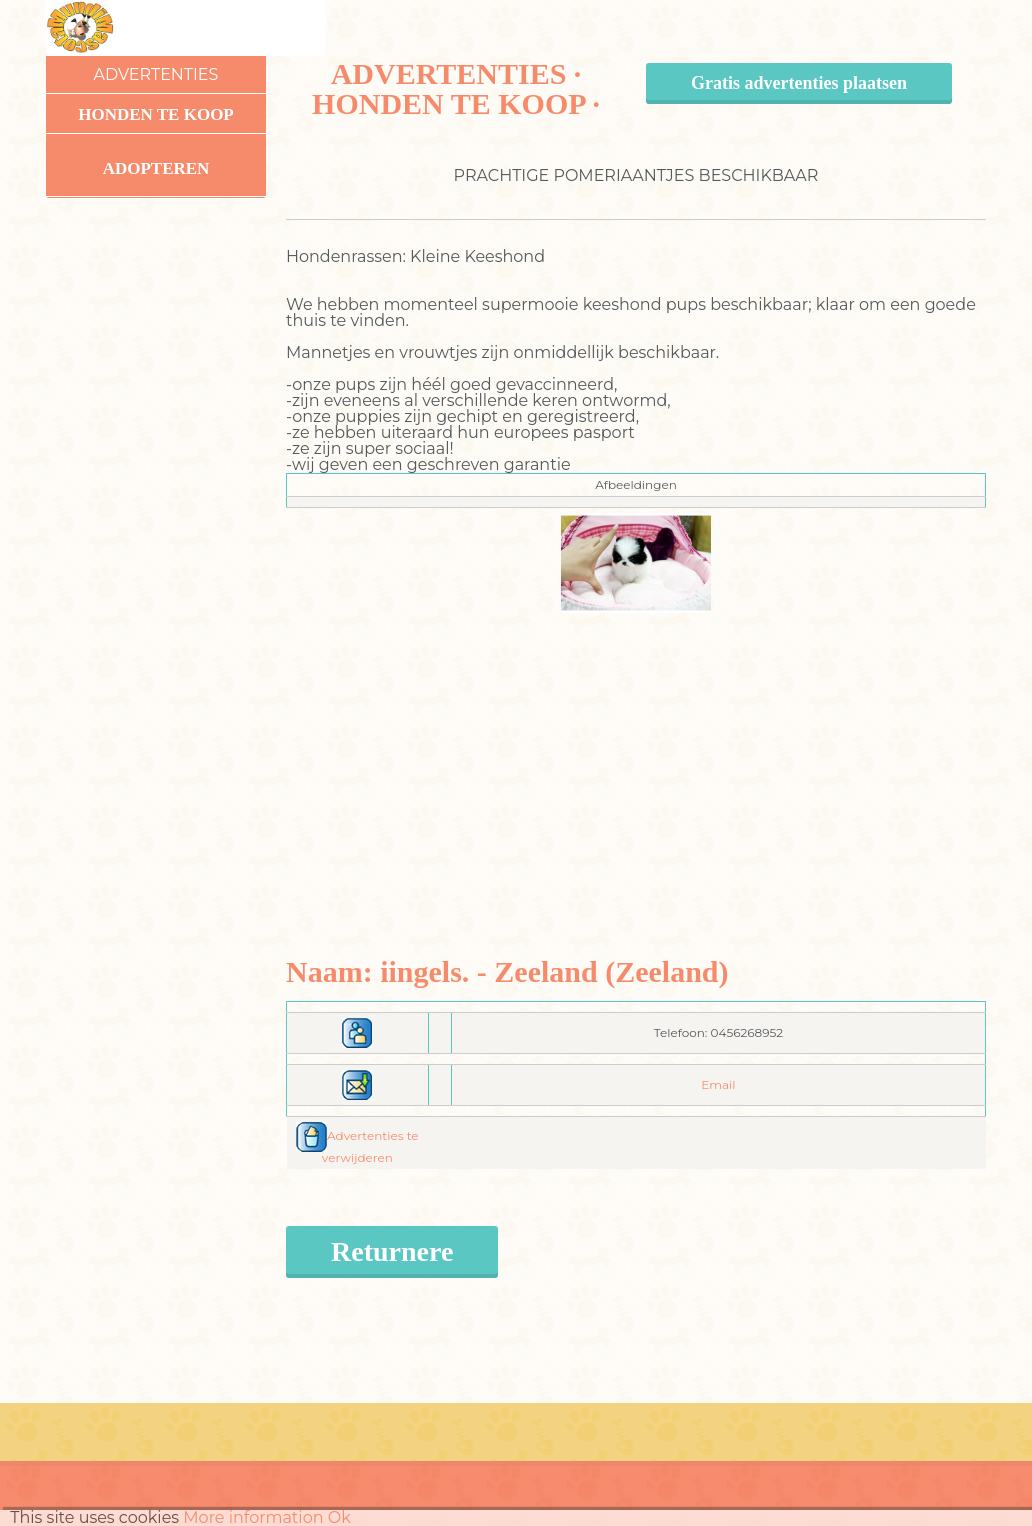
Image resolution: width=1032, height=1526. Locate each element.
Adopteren (156, 168)
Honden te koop (156, 114)
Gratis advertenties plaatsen (799, 83)
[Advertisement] (636, 753)
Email (718, 1084)
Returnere (392, 1251)
